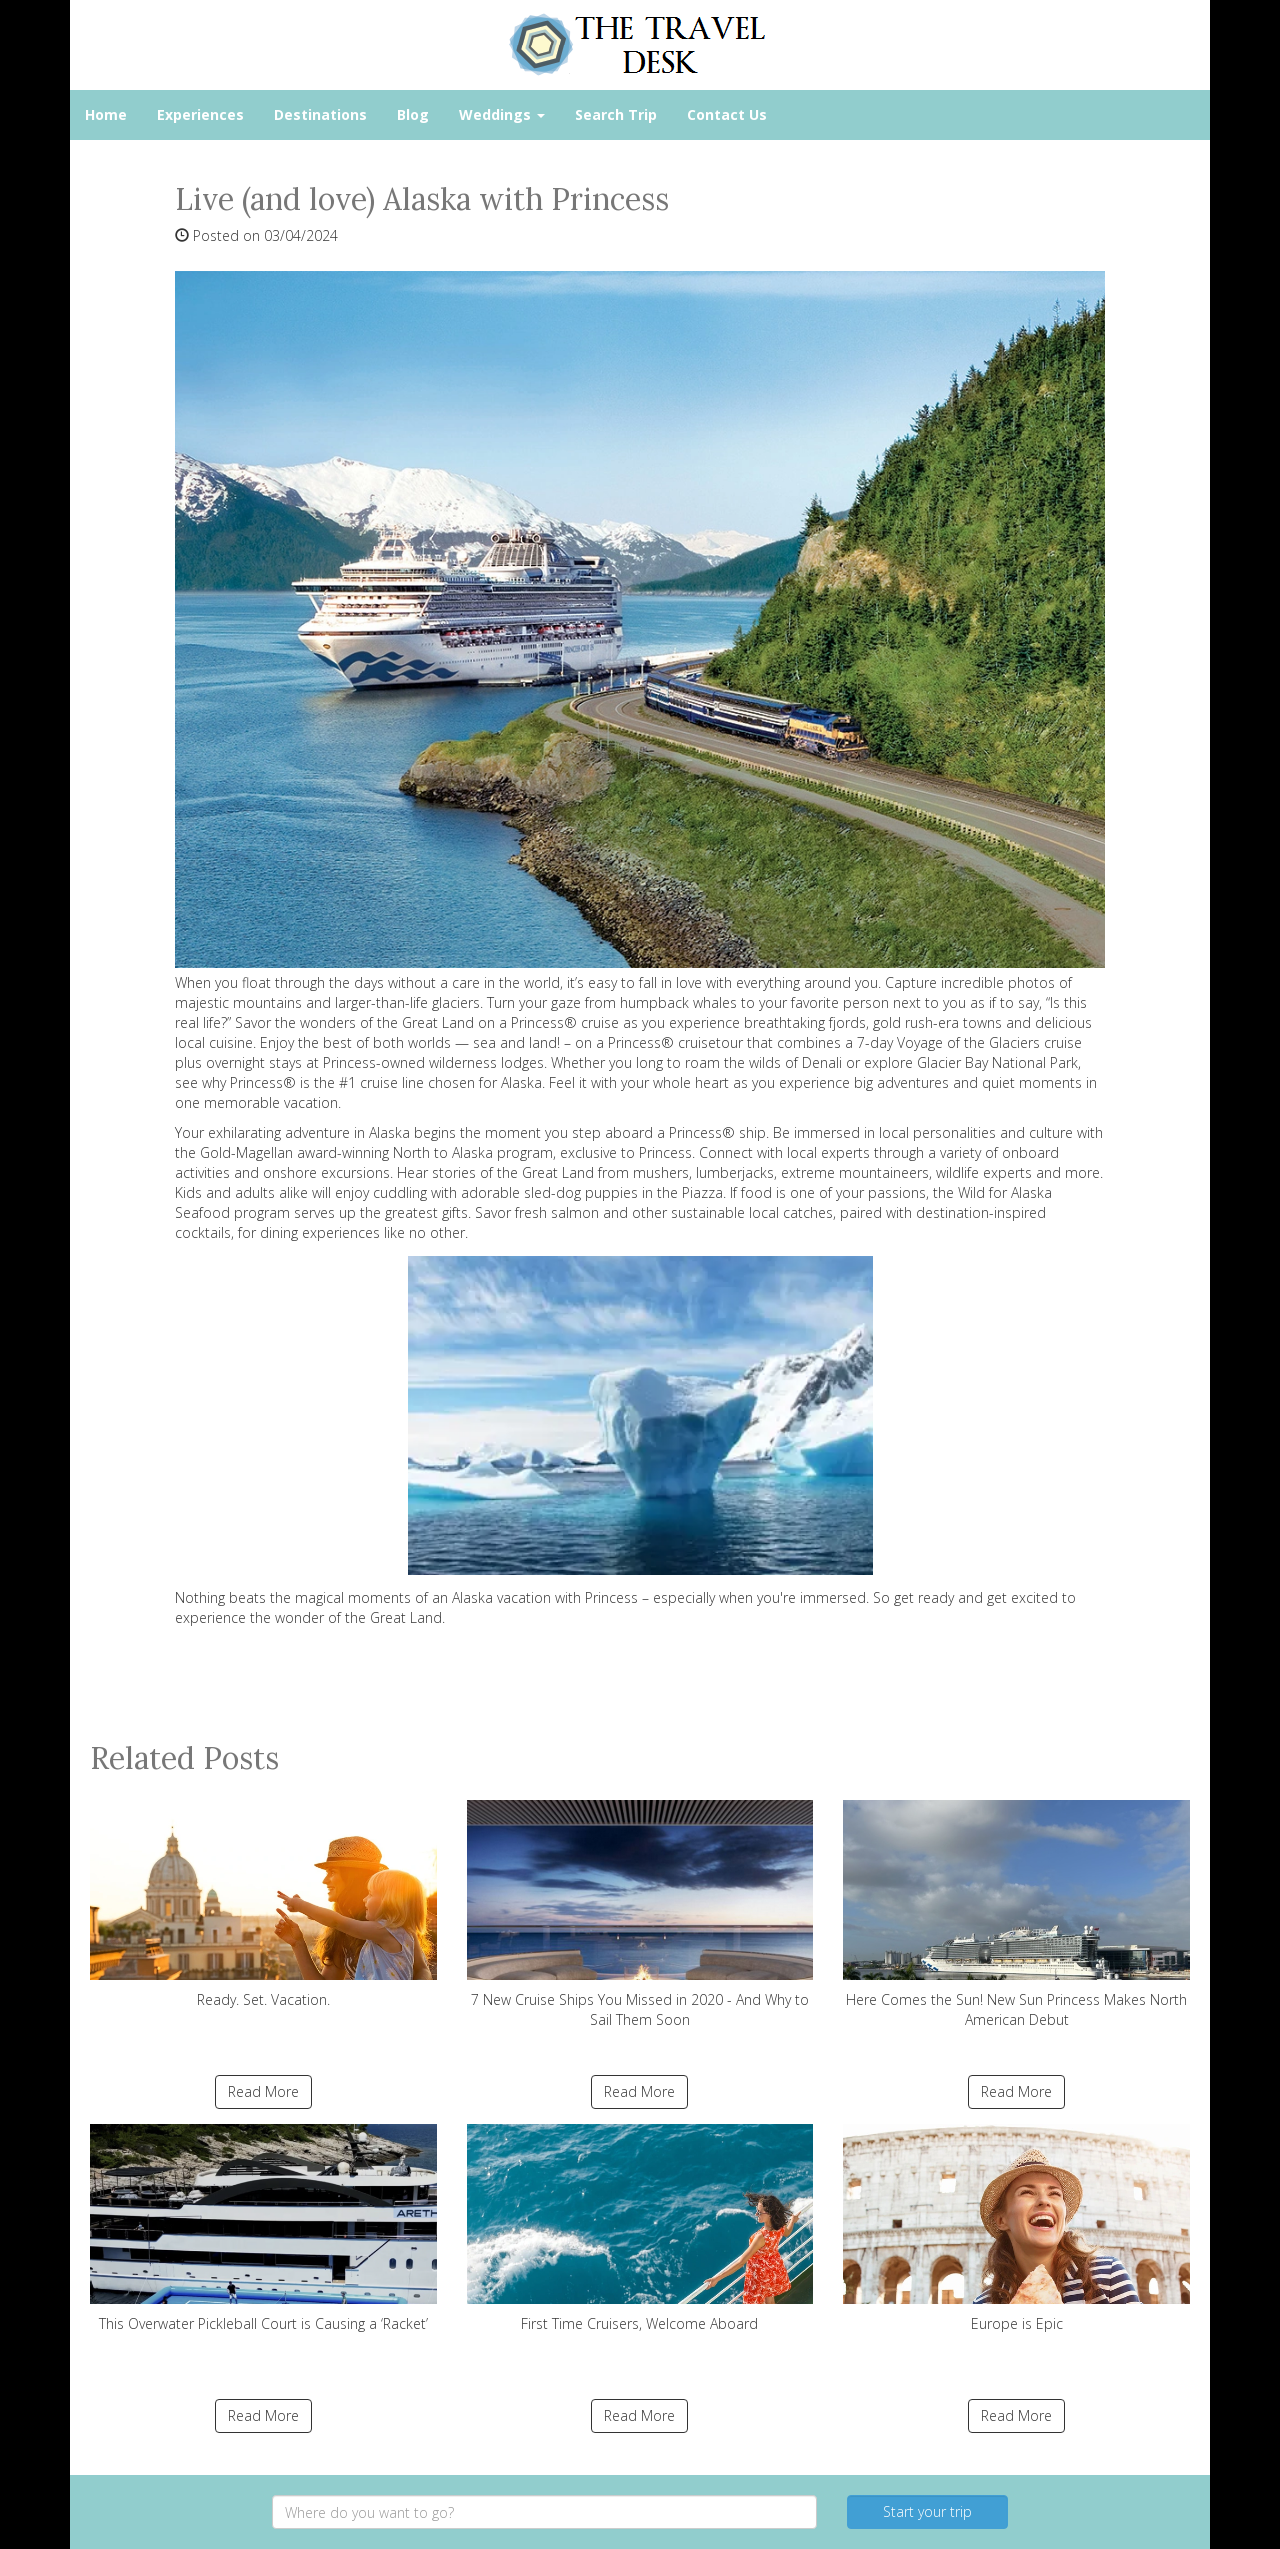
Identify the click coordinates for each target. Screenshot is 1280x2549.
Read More (263, 2091)
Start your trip (927, 2511)
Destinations (320, 114)
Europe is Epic (1016, 2228)
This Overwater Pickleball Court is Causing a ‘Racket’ (263, 2228)
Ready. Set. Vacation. (263, 1904)
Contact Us (727, 114)
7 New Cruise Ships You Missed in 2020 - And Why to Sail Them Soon (640, 1914)
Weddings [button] (502, 114)
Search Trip (616, 114)
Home (106, 114)
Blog (413, 114)
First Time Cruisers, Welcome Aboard (640, 2228)
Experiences (200, 114)
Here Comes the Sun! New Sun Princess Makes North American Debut (1016, 1914)
